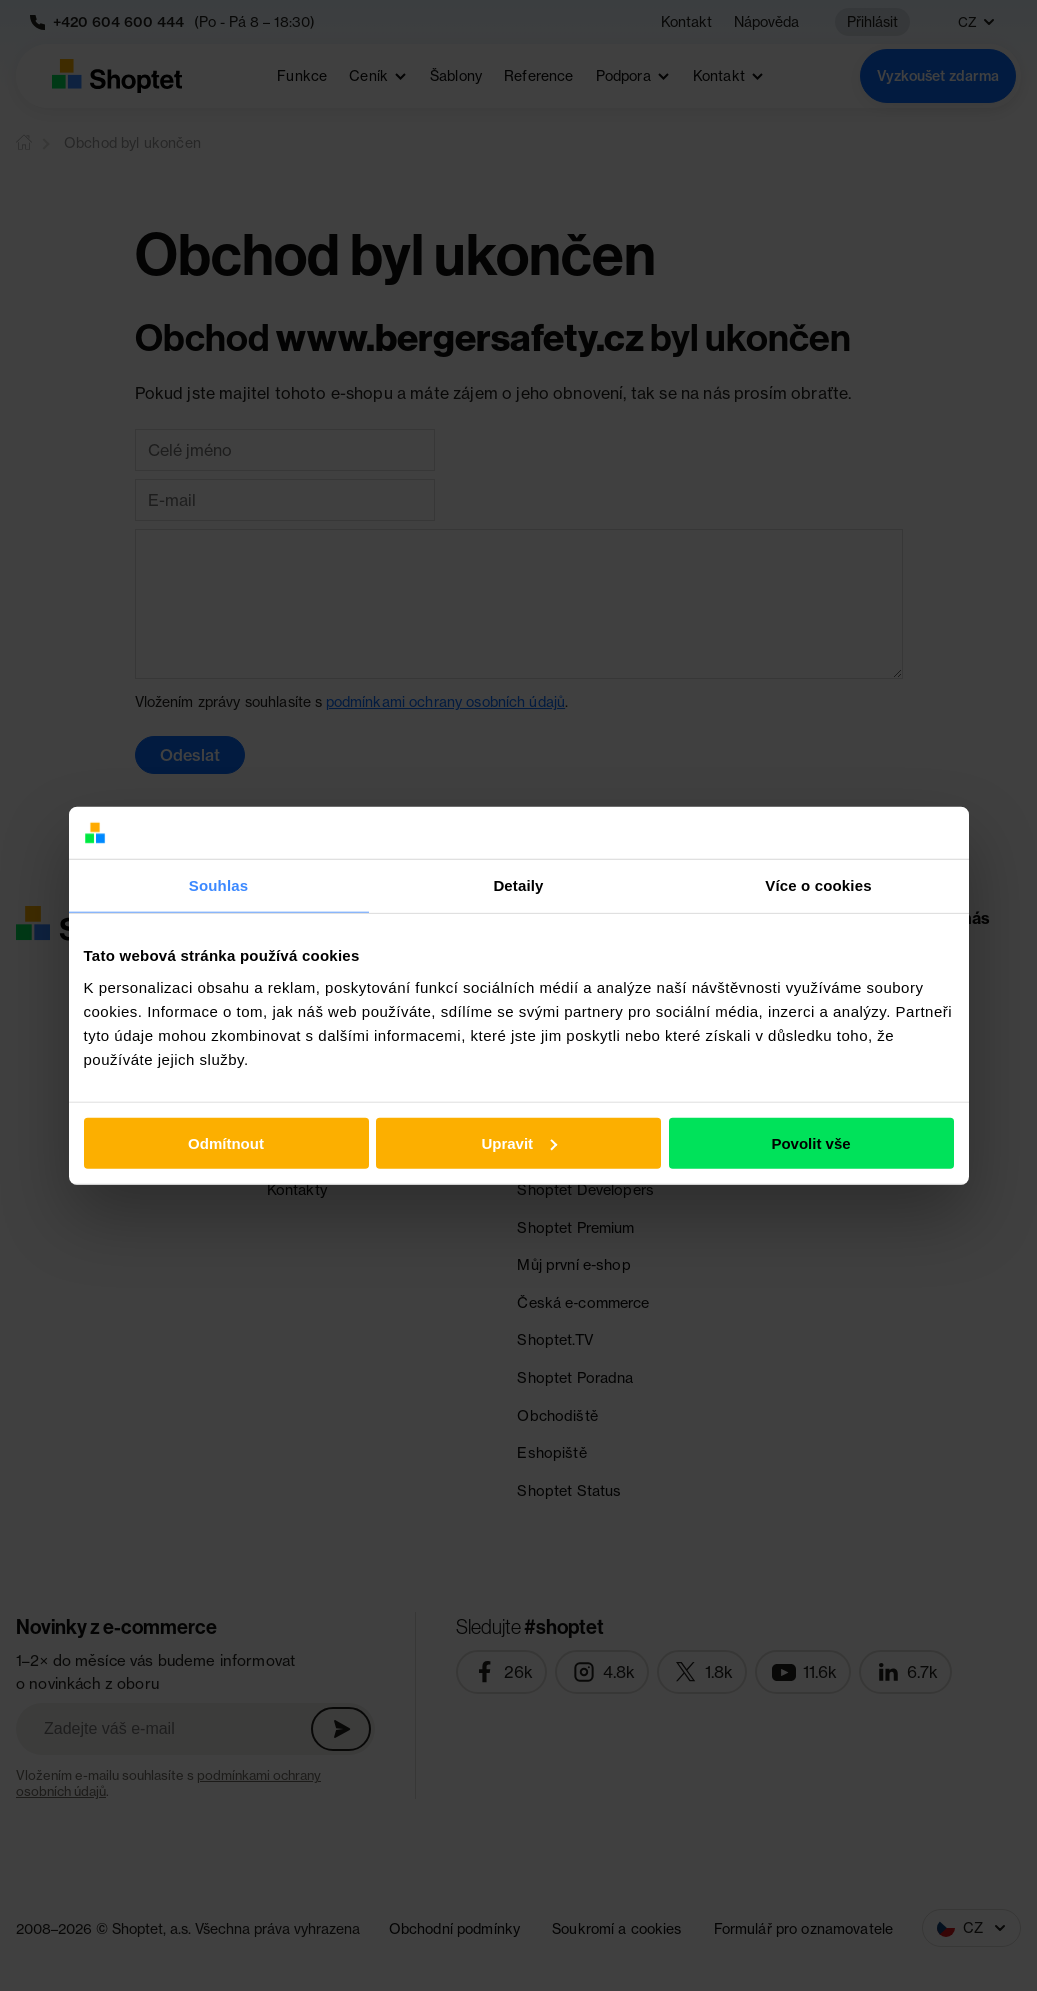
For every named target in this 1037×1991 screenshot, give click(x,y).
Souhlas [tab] (218, 885)
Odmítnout (226, 1143)
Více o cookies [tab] (818, 885)
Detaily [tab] (518, 885)
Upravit (519, 1143)
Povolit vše (810, 1143)
